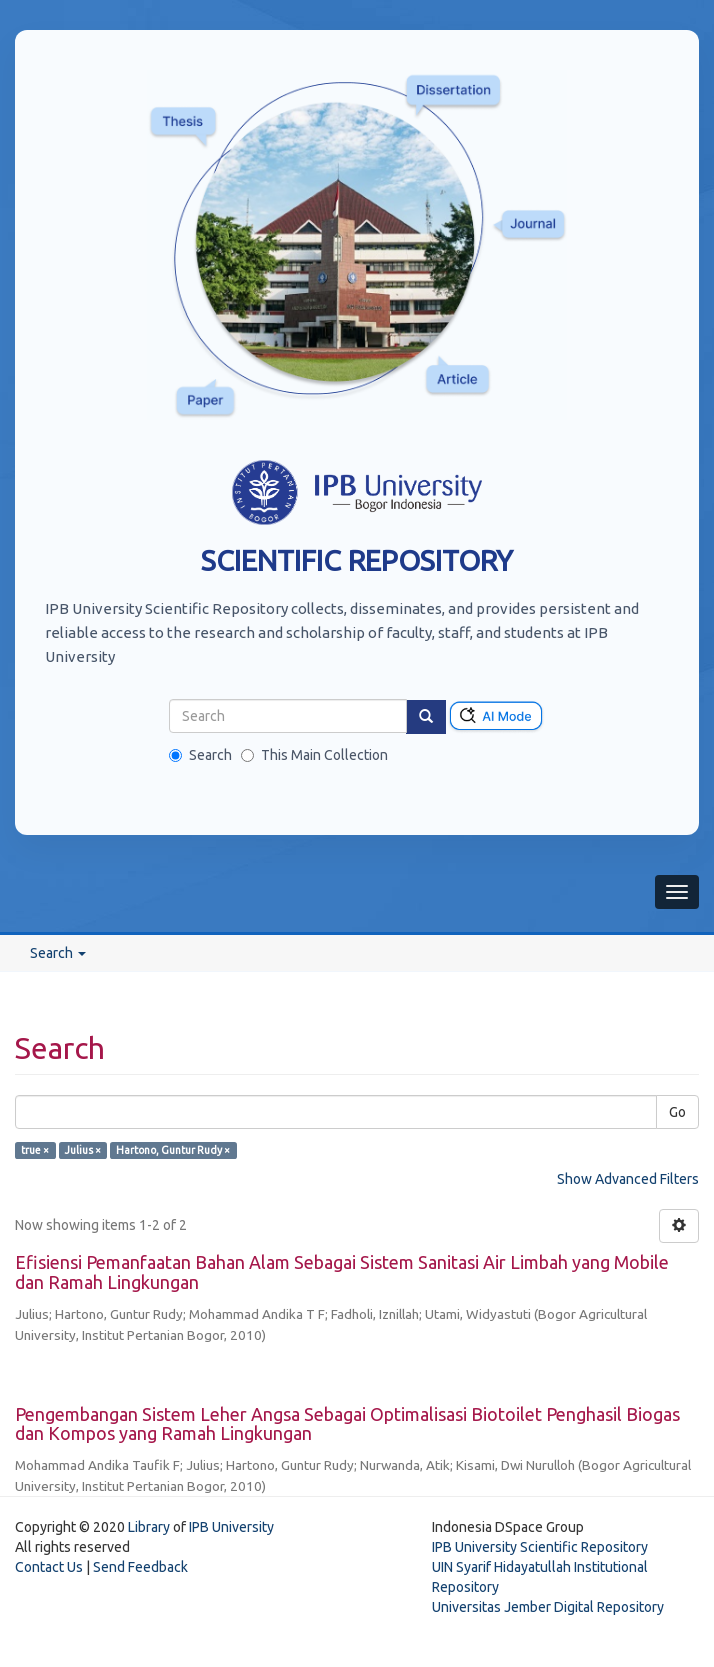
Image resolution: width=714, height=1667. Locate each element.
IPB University (231, 1527)
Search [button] (58, 953)
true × (35, 1150)
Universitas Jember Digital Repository (548, 1607)
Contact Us (49, 1567)
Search (200, 755)
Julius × (83, 1150)
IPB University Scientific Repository (540, 1547)
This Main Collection (314, 755)
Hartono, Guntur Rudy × (173, 1150)
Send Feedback (140, 1567)
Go (677, 1112)
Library (149, 1527)
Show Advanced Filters (628, 1179)
